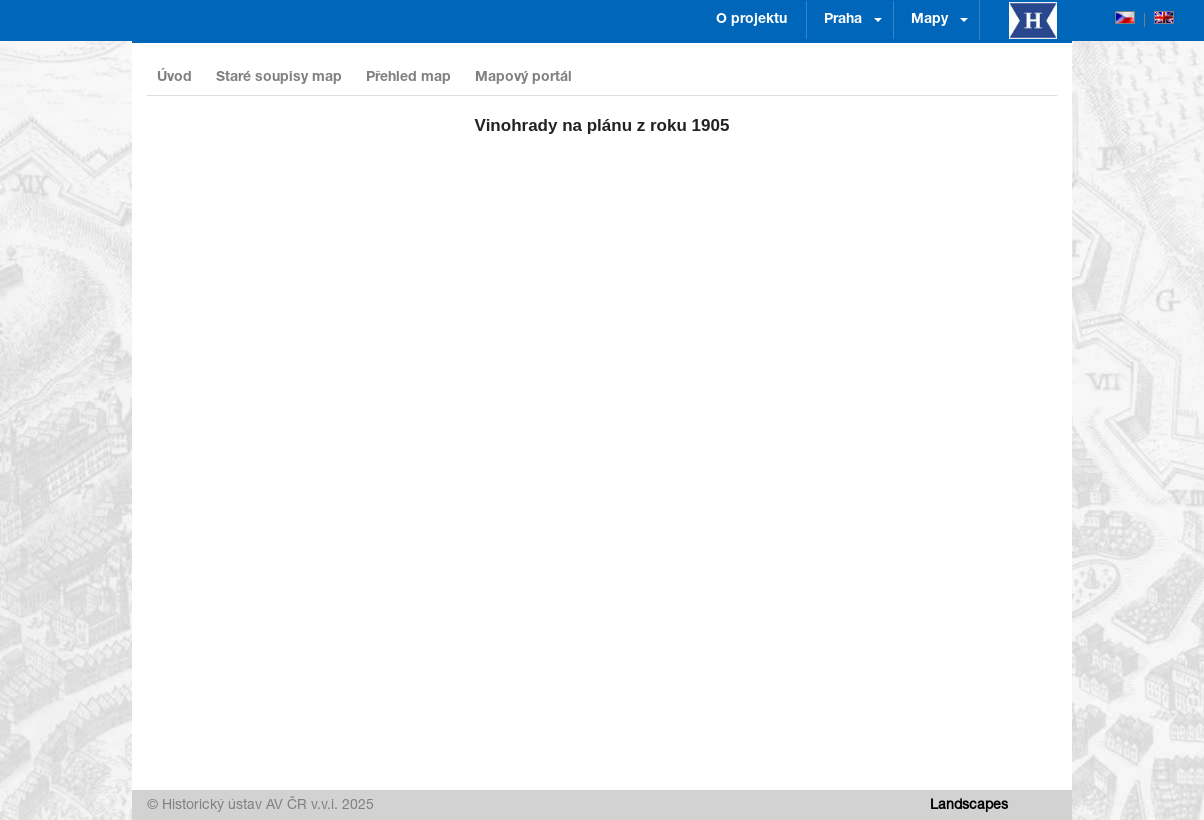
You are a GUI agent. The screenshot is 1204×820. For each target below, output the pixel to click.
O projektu (751, 20)
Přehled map (408, 78)
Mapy (929, 20)
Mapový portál (523, 78)
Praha (843, 20)
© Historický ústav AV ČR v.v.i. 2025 (260, 806)
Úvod (174, 78)
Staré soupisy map (279, 78)
